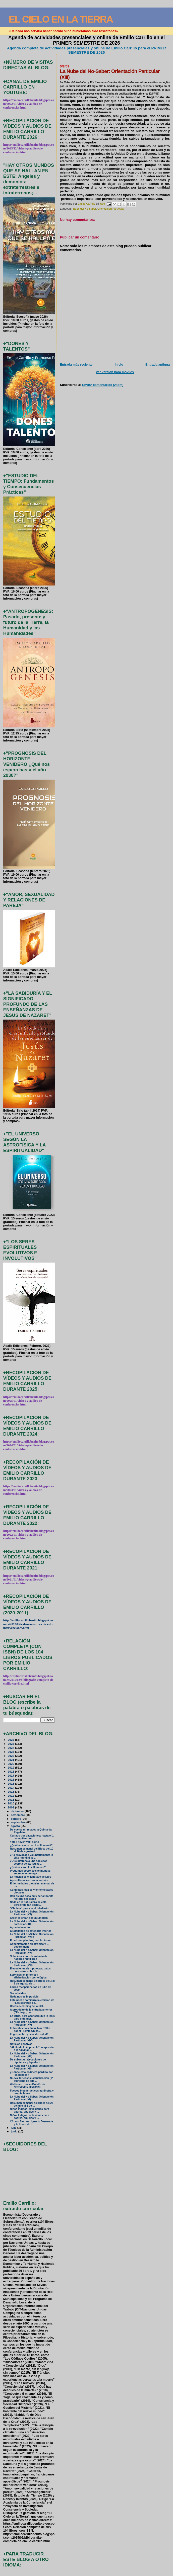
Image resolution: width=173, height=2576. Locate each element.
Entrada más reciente (76, 364)
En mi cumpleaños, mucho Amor (30, 1940)
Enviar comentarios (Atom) (102, 385)
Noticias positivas (21, 2044)
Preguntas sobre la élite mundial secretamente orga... (30, 1872)
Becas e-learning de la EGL (27, 2006)
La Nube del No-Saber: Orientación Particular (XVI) (31, 1964)
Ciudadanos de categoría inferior (30, 1931)
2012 (11, 1795)
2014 (11, 1787)
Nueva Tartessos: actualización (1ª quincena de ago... (31, 2079)
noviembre (18, 1814)
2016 (11, 1779)
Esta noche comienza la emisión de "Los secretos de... (32, 2001)
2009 (11, 1807)
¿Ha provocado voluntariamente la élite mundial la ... (31, 1856)
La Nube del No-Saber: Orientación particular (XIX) (31, 1923)
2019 (11, 1767)
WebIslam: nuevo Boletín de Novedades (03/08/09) (27, 2086)
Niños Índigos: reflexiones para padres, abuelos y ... (29, 2110)
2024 (11, 1747)
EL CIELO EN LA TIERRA (61, 19)
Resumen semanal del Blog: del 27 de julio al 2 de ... (31, 2104)
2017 (11, 1775)
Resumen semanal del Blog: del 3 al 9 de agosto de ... (32, 1982)
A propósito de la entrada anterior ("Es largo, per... (31, 2011)
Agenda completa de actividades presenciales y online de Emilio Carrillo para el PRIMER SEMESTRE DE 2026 (86, 50)
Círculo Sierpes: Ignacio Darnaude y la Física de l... (31, 2123)
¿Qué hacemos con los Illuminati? (31, 1845)
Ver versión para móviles (115, 372)
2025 (11, 1743)
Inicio (119, 364)
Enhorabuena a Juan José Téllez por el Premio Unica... (30, 2029)
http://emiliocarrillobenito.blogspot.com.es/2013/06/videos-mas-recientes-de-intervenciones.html (28, 1624)
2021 (11, 1759)
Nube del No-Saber (84, 208)
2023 (11, 1751)
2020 (11, 1763)
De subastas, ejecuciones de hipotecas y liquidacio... (28, 2061)
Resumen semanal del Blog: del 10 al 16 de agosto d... (31, 1850)
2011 (11, 1799)
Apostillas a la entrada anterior (29, 1880)
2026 (11, 1739)
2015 (11, 1783)
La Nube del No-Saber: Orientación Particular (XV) (31, 2023)
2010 (11, 1803)
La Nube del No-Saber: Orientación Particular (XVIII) (31, 1935)
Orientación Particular (110, 208)
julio (14, 2127)
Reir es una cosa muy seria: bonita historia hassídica (31, 1897)
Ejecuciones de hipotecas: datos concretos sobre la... (30, 1970)
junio (14, 2131)
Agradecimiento (20, 1927)
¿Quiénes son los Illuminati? (28, 1867)
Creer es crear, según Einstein (29, 1918)
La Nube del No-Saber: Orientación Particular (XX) (31, 1913)
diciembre (18, 1811)
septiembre (18, 1822)
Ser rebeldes (18, 1993)
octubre (16, 1818)
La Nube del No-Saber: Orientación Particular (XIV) (31, 2039)
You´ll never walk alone (24, 1842)
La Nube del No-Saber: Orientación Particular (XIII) (31, 2055)
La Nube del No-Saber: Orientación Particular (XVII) (31, 1951)
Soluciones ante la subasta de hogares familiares (29, 1957)
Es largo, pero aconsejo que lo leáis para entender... (32, 2017)
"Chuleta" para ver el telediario (29, 1908)
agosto (16, 1825)
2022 (11, 1755)
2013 (11, 1791)
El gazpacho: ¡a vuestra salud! (29, 2034)
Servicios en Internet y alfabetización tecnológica (28, 1976)
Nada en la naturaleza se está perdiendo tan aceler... (28, 1903)
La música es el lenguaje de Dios (30, 1876)
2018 (11, 1771)
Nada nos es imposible (24, 1996)
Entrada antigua (157, 364)
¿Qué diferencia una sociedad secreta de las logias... (28, 1862)
